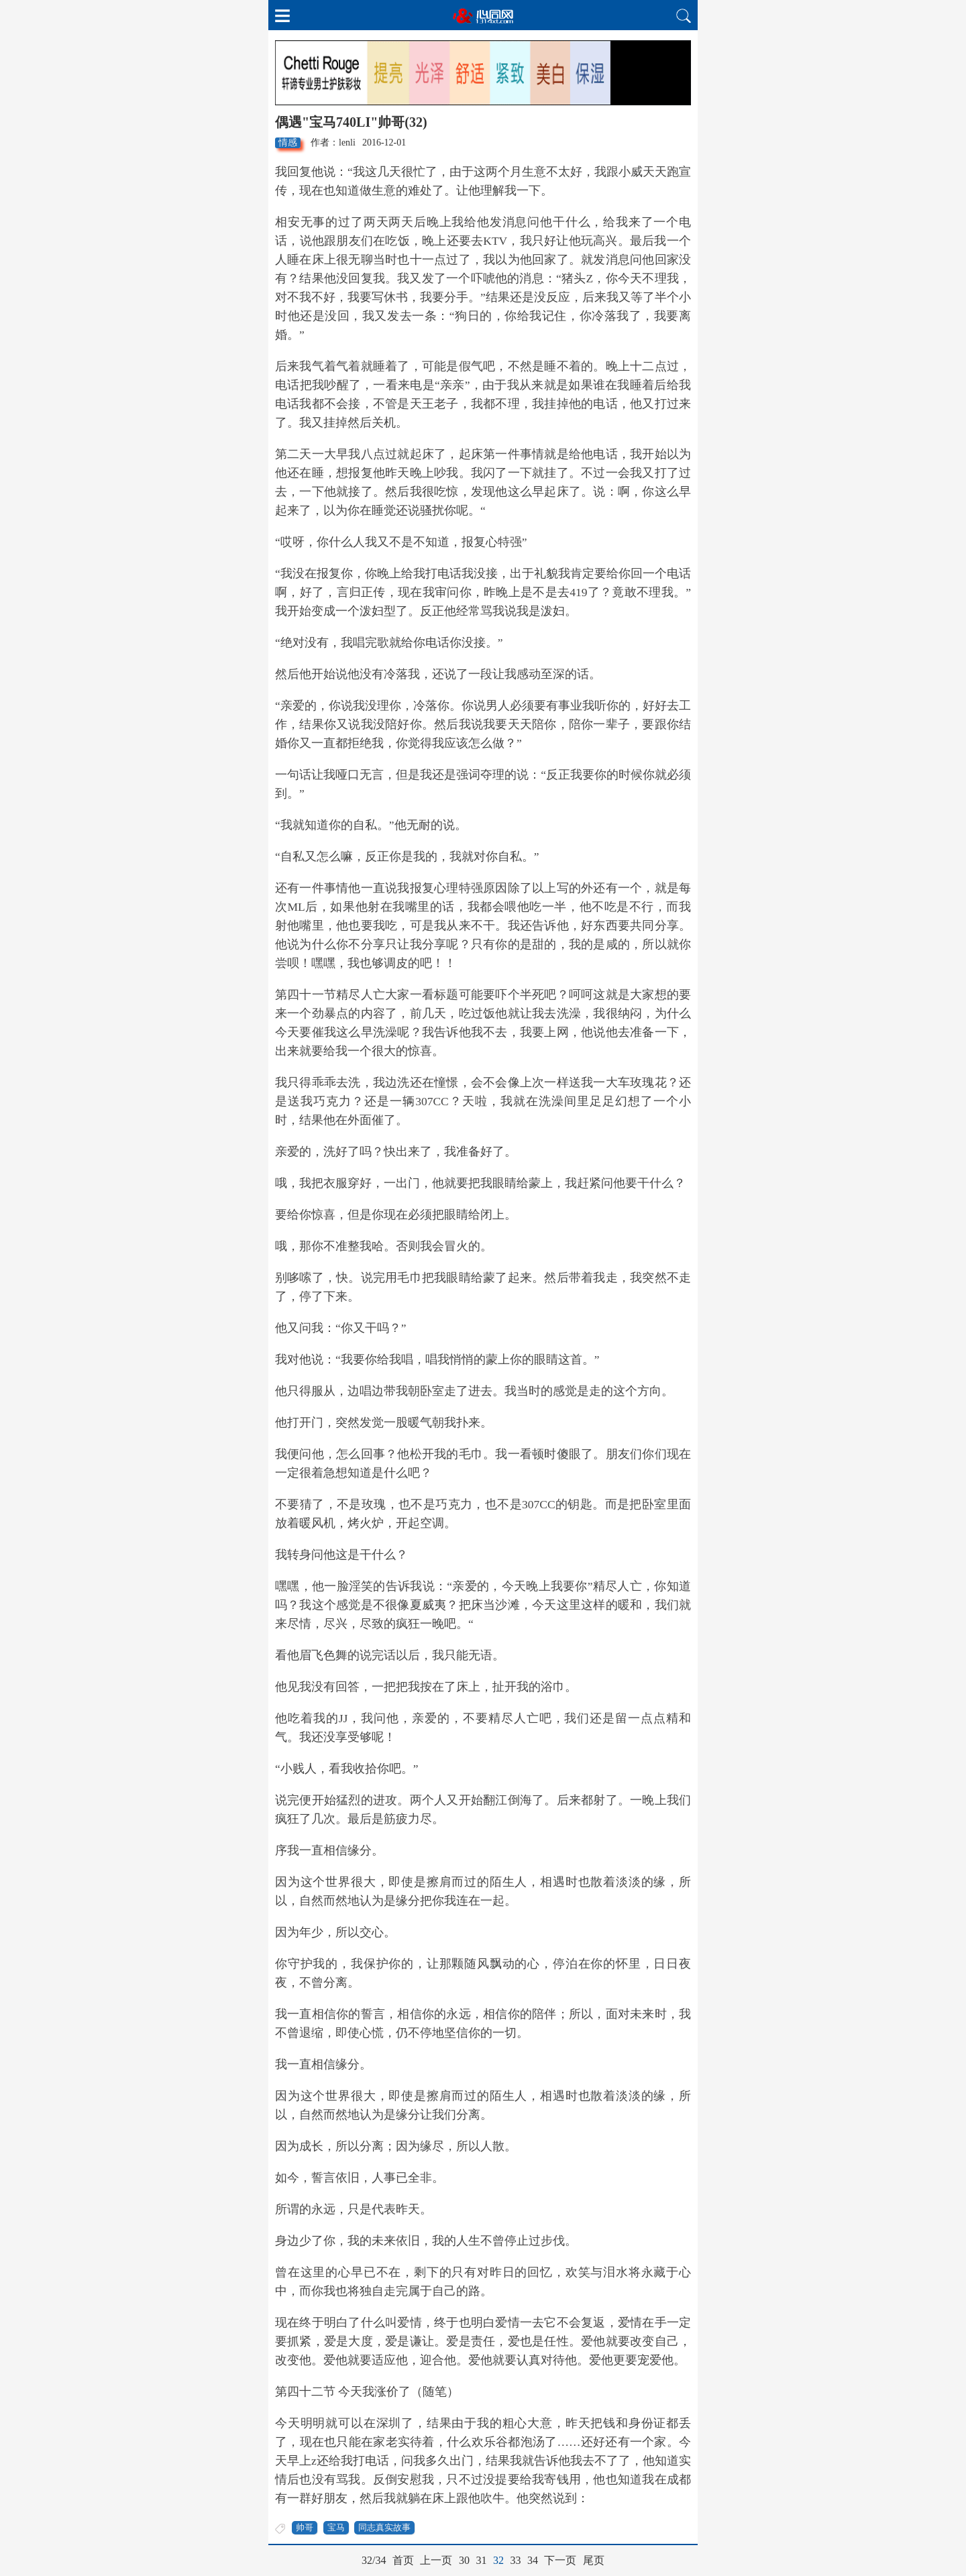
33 (515, 2560)
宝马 (336, 2527)
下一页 (560, 2560)
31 (481, 2560)
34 (532, 2560)
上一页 (436, 2560)
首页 (403, 2560)
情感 (287, 142)
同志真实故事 (384, 2527)
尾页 (593, 2560)
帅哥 (304, 2527)
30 (464, 2560)
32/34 (374, 2560)
